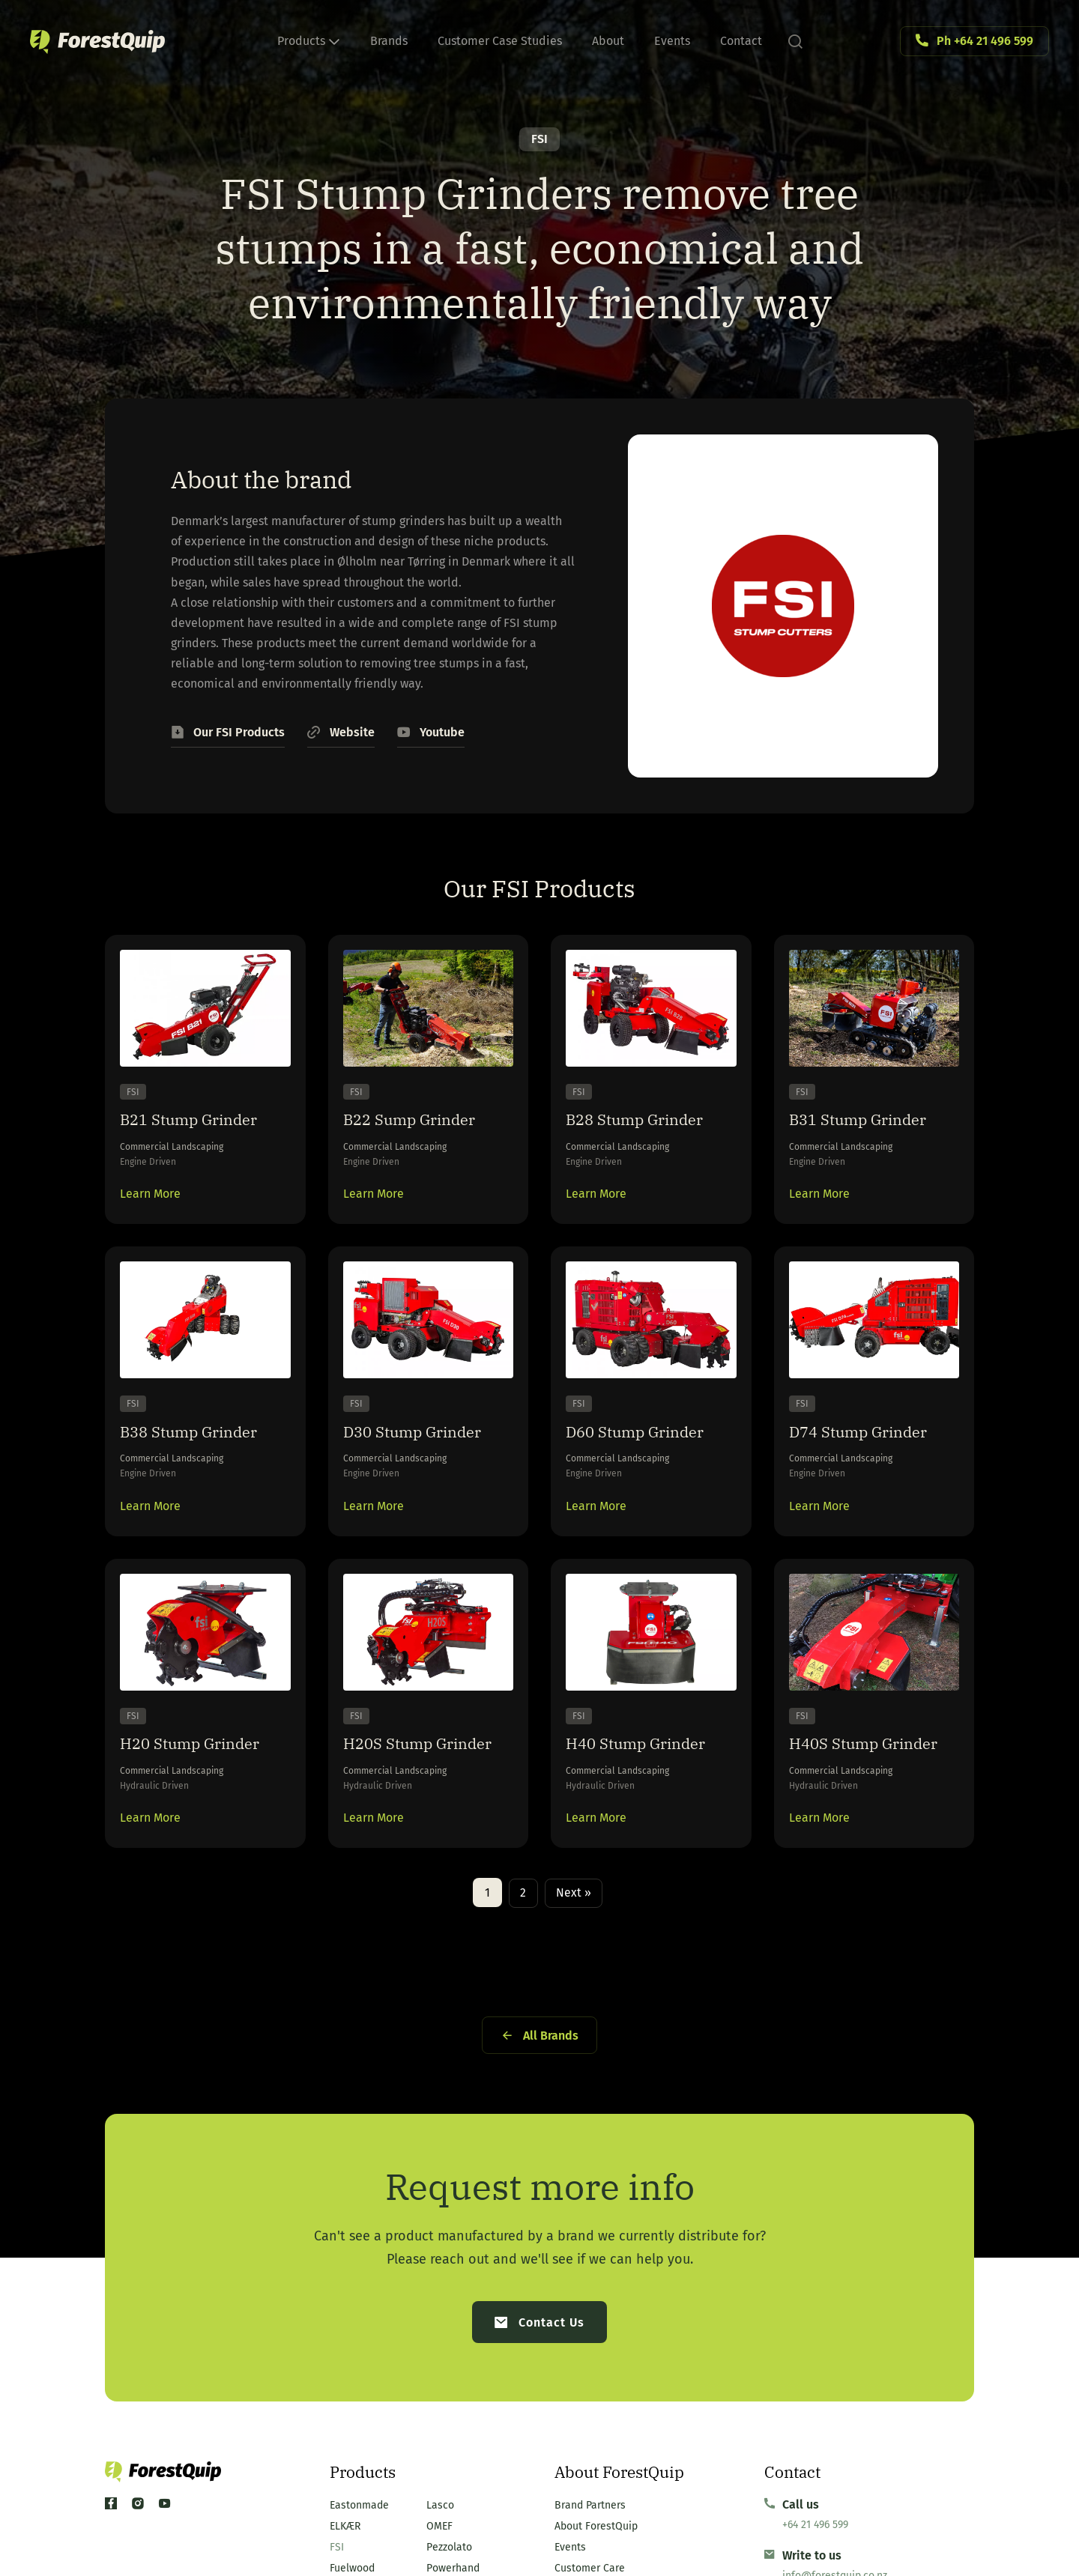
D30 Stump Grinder (426, 1461)
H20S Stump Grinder (396, 1803)
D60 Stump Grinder (649, 1461)
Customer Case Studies (500, 41)
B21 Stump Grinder (202, 1130)
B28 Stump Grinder (648, 1130)
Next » (574, 1973)
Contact (741, 41)
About (608, 41)
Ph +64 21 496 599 (985, 41)
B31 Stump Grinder (872, 1130)
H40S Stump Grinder (842, 1803)
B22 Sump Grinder (423, 1130)
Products (308, 41)
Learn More (150, 1209)
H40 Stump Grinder (650, 1791)
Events (672, 41)
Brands (389, 41)
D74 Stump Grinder (872, 1461)
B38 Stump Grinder (202, 1461)
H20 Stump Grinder (204, 1791)
